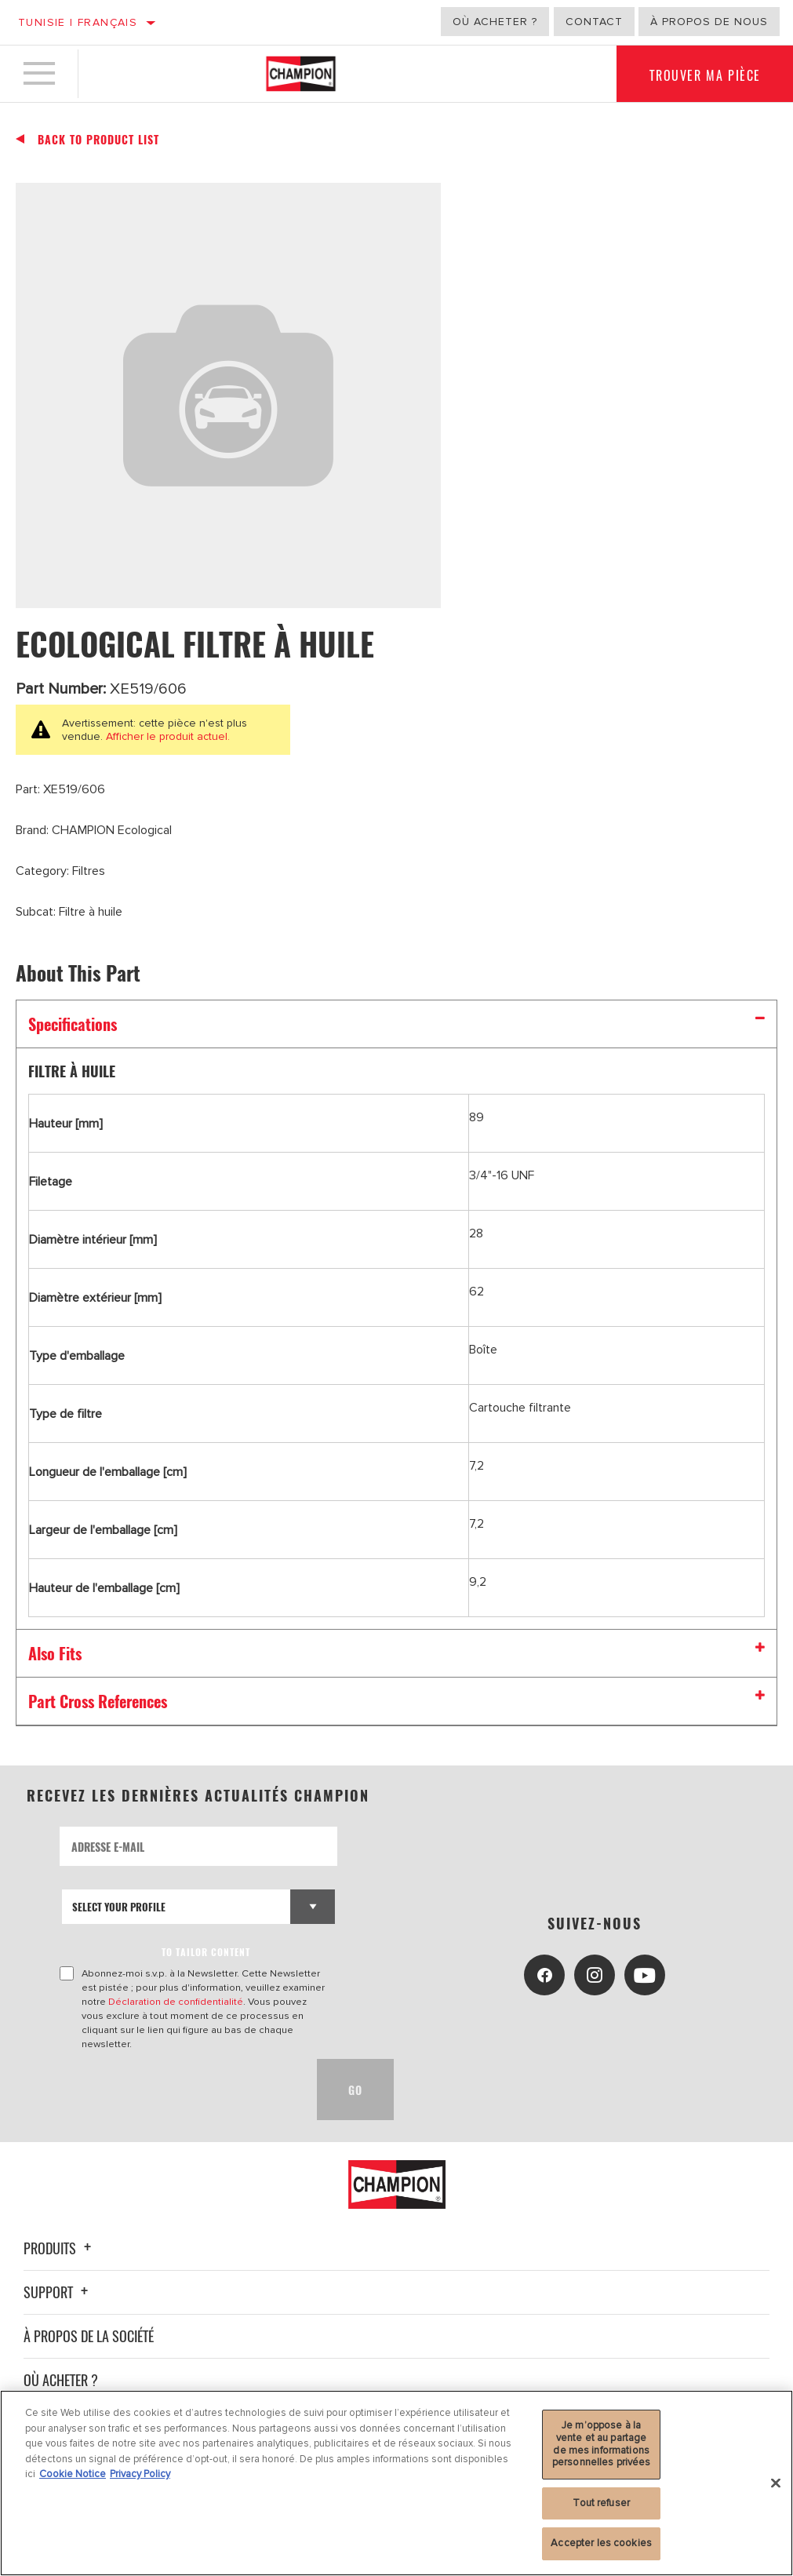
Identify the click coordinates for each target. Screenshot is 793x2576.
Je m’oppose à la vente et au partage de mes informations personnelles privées (601, 2444)
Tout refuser (601, 2503)
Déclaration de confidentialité (175, 2001)
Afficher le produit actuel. (166, 736)
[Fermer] (775, 2482)
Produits (60, 2248)
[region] (396, 2483)
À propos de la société (89, 2336)
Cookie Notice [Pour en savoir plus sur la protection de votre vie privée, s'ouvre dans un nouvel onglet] (72, 2474)
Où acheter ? (495, 21)
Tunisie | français (77, 22)
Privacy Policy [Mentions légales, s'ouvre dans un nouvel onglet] (140, 2474)
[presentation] (179, 2089)
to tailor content (206, 1951)
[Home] (300, 73)
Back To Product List (98, 139)
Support (58, 2292)
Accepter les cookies (601, 2543)
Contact (594, 21)
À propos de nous (709, 21)
